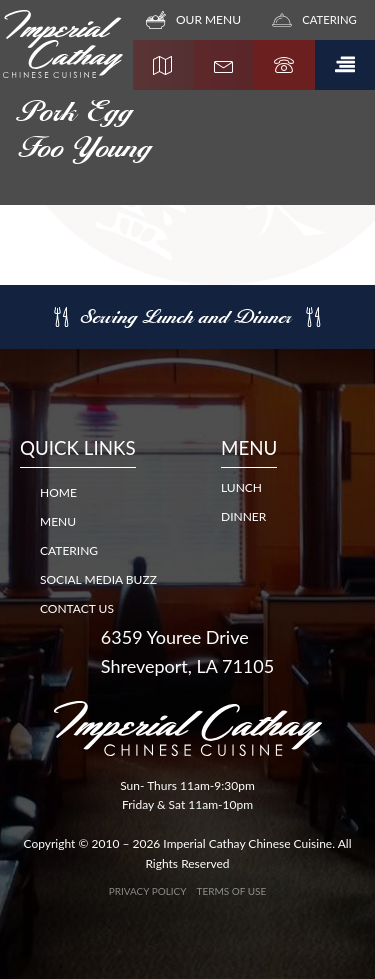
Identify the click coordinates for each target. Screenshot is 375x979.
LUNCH (241, 487)
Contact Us (77, 608)
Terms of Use (232, 891)
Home (58, 492)
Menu (58, 521)
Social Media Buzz (98, 579)
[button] (345, 65)
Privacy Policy (148, 891)
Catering (69, 550)
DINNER (243, 516)
